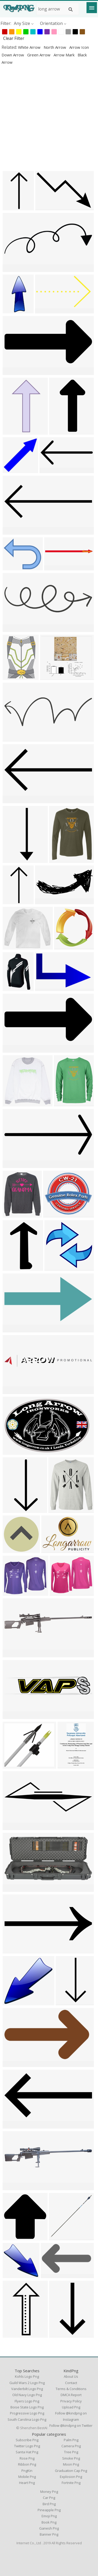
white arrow (30, 47)
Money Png (49, 2491)
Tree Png (71, 2452)
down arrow (13, 54)
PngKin (26, 2470)
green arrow (39, 54)
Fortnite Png (71, 2482)
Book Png (49, 2522)
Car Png (49, 2497)
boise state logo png (27, 2407)
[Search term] (57, 9)
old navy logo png (27, 2394)
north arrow (55, 47)
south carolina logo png (27, 2419)
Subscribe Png (27, 2440)
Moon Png (71, 2464)
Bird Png (49, 2504)
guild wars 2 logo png (27, 2382)
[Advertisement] (49, 118)
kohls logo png (27, 2376)
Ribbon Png (27, 2464)
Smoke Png (71, 2458)
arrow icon (79, 47)
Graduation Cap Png (71, 2470)
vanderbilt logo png (27, 2388)
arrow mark (65, 54)
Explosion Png (71, 2476)
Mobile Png (27, 2476)
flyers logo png (27, 2401)
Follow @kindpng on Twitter (71, 2425)
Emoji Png (49, 2516)
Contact (71, 2382)
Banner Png (49, 2534)
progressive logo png (27, 2413)
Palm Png (71, 2440)
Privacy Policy (71, 2401)
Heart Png (27, 2482)
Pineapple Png (49, 2510)
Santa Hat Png (27, 2452)
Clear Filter (13, 38)
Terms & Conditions (71, 2388)
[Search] (70, 9)
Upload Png (71, 2407)
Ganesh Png (49, 2528)
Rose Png (27, 2458)
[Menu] (92, 7)
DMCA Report (71, 2394)
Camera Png (71, 2446)
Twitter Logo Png (27, 2446)
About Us (71, 2376)
